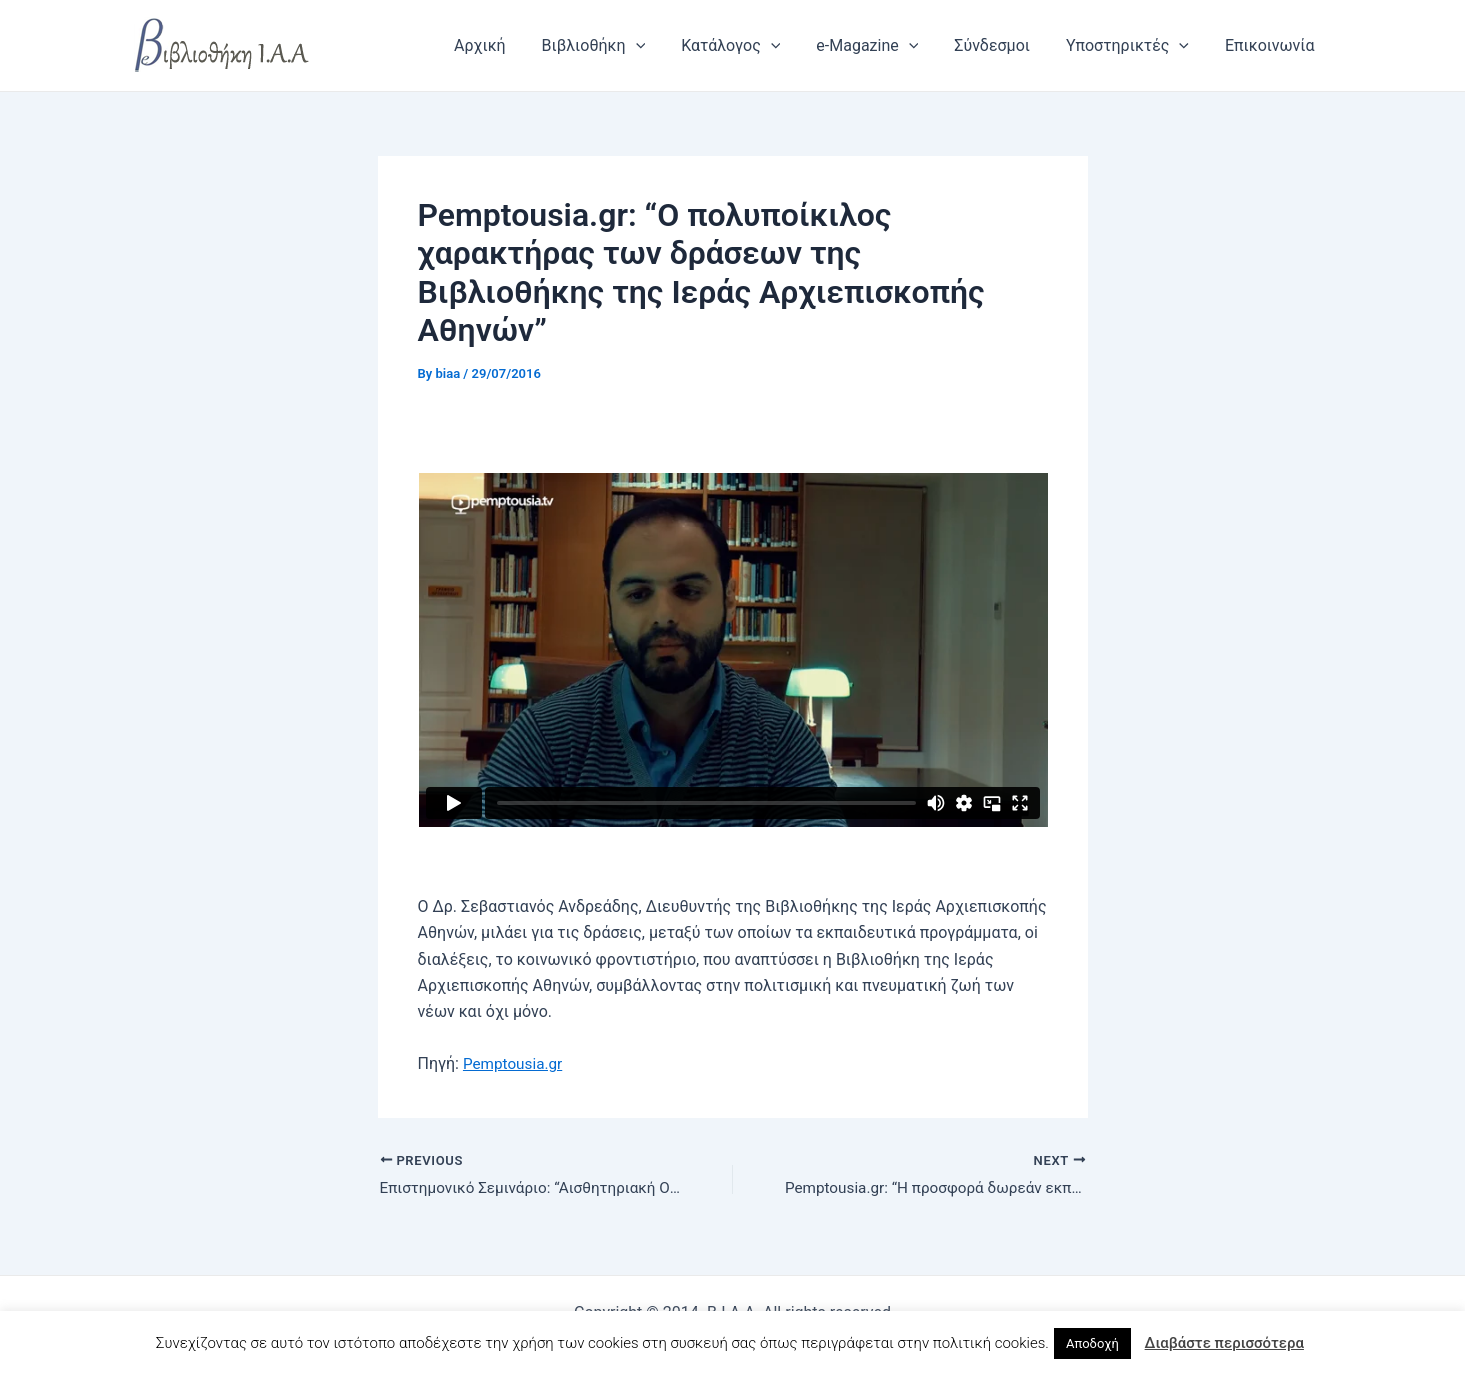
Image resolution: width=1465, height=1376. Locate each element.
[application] (657, 46)
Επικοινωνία (1272, 45)
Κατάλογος (748, 46)
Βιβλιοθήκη (615, 46)
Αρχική (506, 45)
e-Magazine (881, 46)
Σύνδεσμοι (1002, 45)
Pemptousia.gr (515, 1063)
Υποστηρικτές (1133, 46)
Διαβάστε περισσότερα (1224, 1343)
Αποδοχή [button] (1092, 1343)
